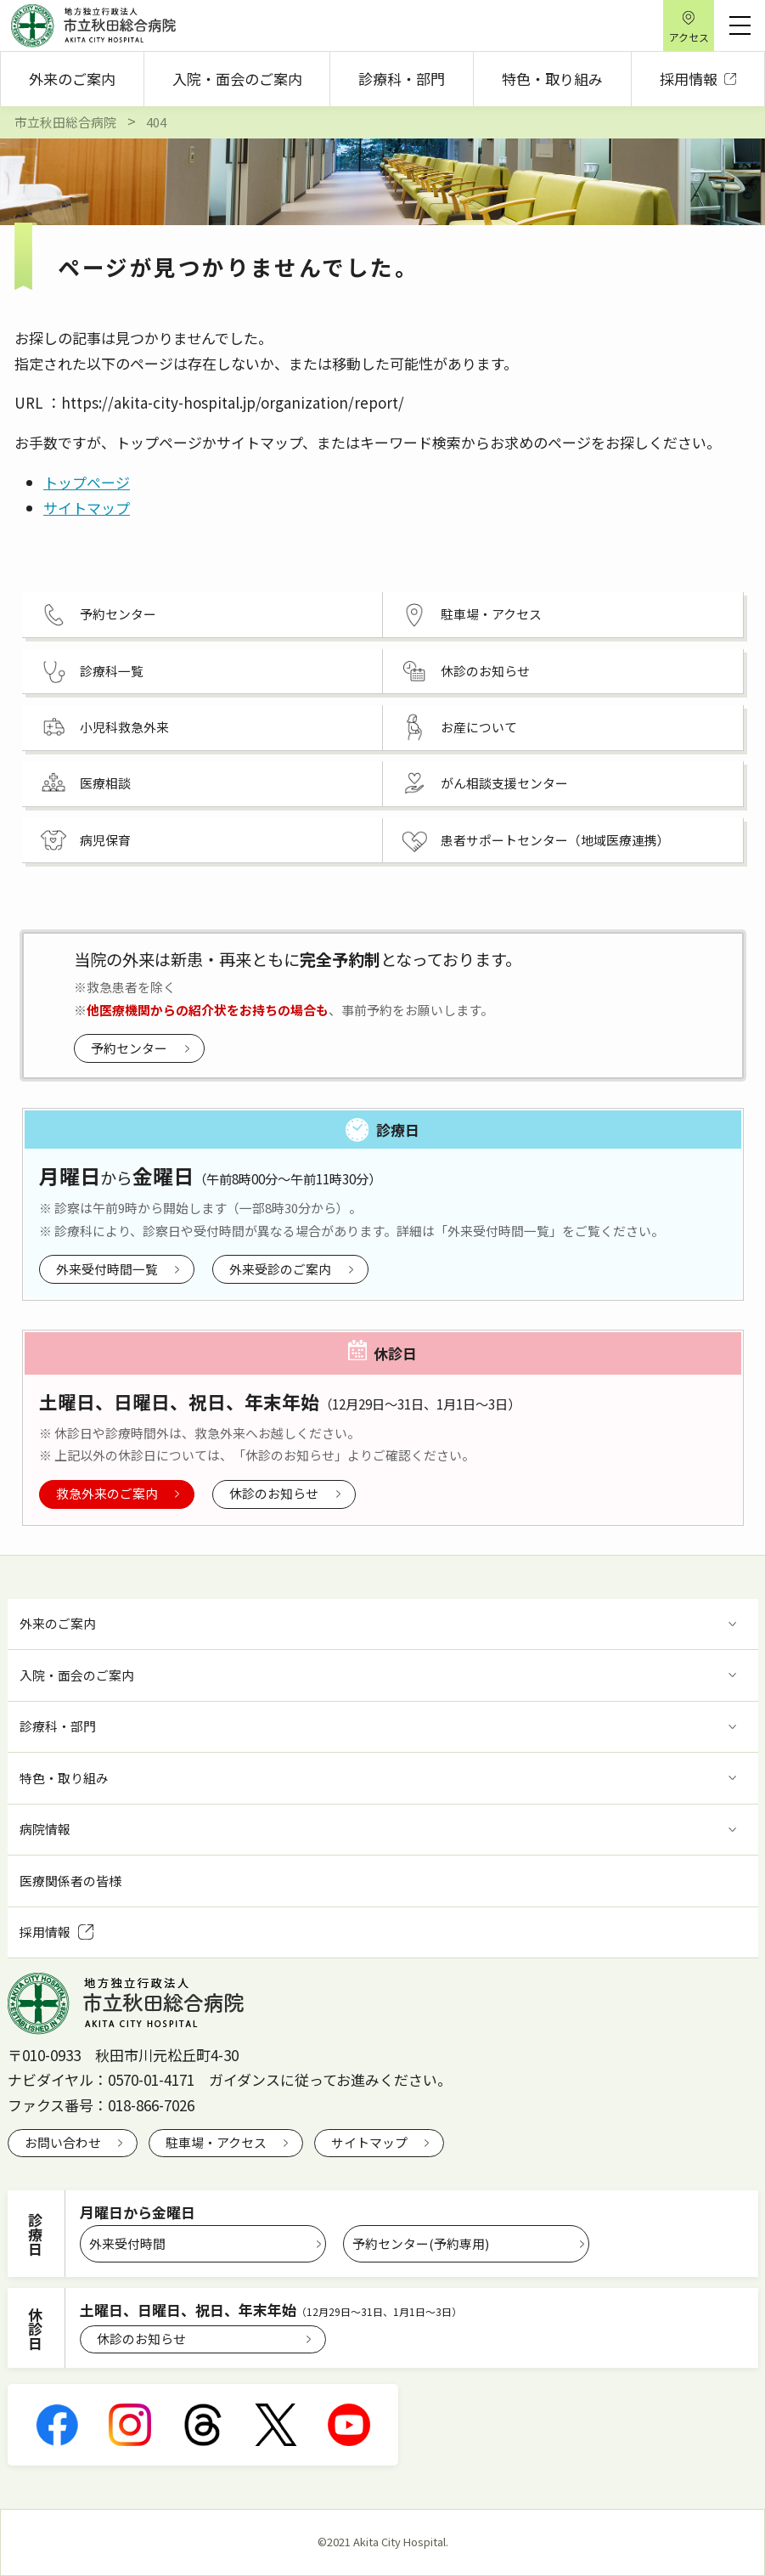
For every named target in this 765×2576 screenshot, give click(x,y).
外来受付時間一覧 (107, 1269)
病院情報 (45, 1829)
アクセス (689, 37)
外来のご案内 (72, 78)
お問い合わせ (63, 2142)
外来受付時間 (127, 2243)
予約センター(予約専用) (420, 2243)
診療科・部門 (401, 78)
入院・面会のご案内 (237, 78)
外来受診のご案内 (280, 1269)
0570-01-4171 (151, 2079)
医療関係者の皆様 (70, 1881)
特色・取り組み (552, 78)
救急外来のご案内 (107, 1493)
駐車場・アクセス (216, 2142)
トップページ (86, 482)
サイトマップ (86, 507)
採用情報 (698, 78)
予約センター (129, 1048)
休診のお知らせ (273, 1493)
